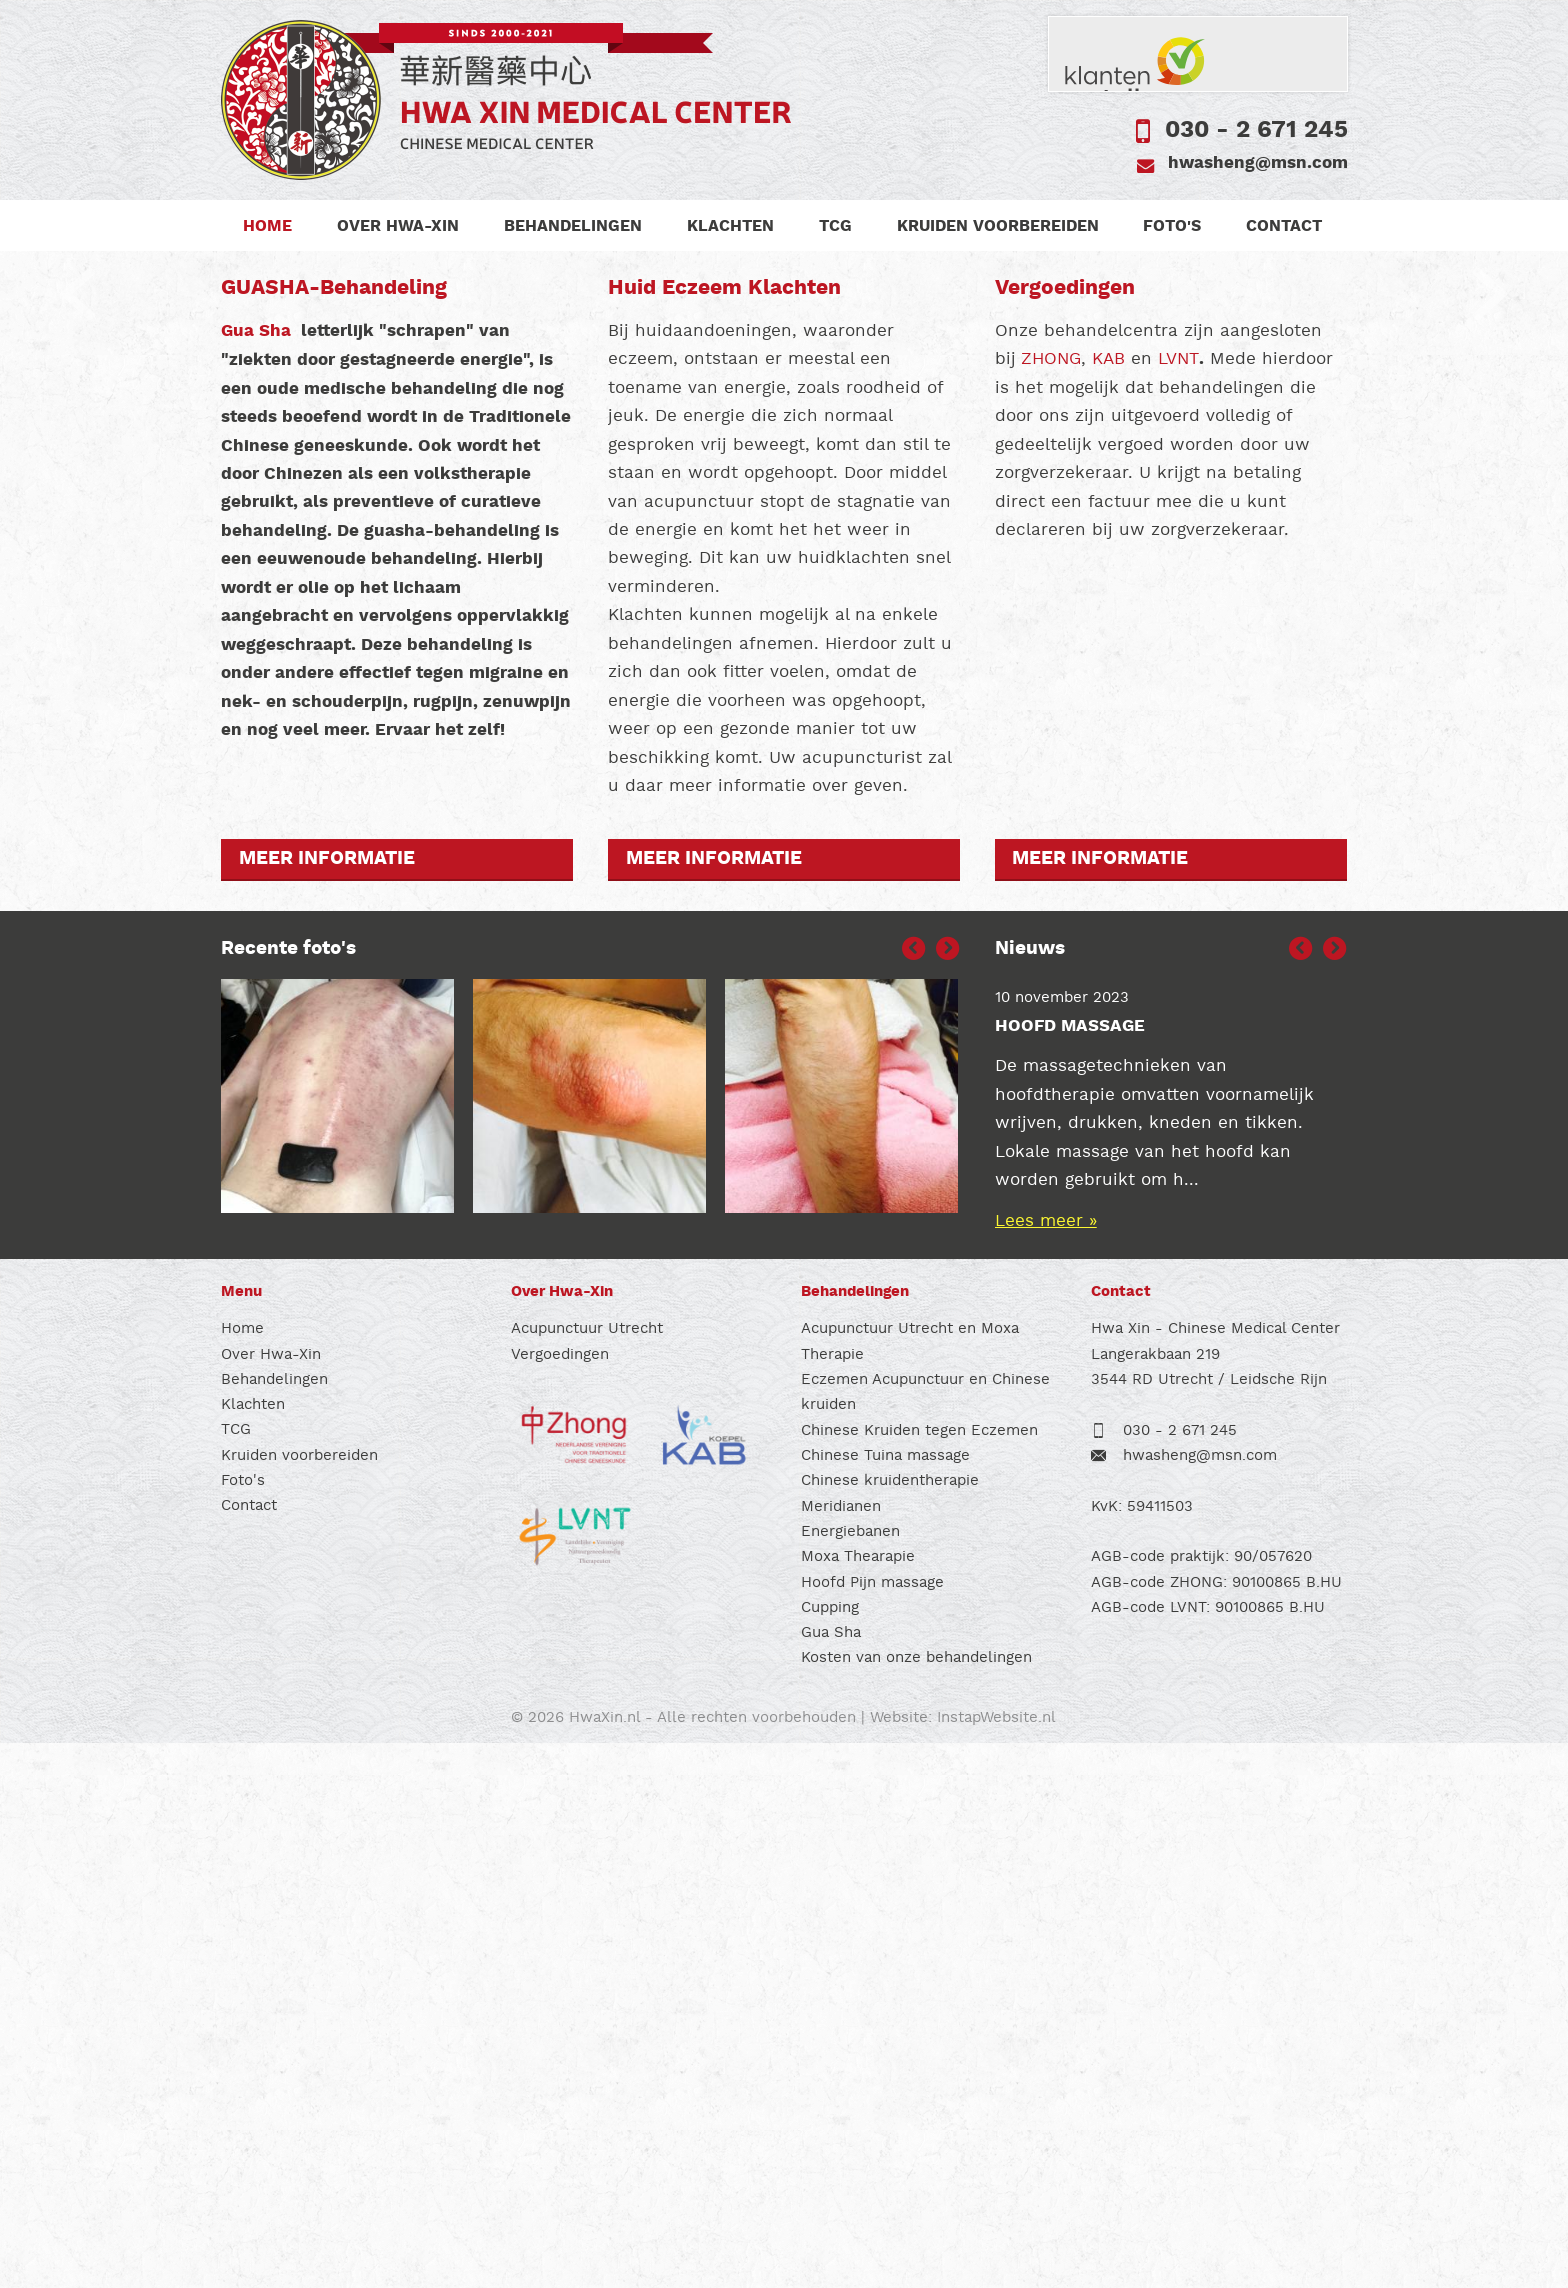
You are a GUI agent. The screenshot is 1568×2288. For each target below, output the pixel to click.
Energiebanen (850, 2076)
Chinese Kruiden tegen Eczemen (919, 1974)
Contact (1286, 226)
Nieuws (1030, 1494)
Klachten (731, 226)
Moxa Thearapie (858, 2101)
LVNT (1178, 904)
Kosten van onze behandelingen (916, 2202)
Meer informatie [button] (327, 1404)
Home (268, 226)
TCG (836, 226)
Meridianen (841, 2050)
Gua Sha (258, 875)
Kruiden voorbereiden (999, 226)
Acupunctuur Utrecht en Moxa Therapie (910, 1886)
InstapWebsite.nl (996, 2262)
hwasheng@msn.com (1258, 163)
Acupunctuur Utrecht (587, 1873)
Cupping (830, 2152)
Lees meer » (1046, 1765)
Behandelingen (574, 226)
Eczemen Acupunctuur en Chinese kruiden (925, 1937)
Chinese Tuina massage (885, 2000)
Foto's (1174, 226)
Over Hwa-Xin (399, 226)
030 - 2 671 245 (1256, 130)
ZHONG (1051, 904)
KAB (1108, 904)
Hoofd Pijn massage (872, 2126)
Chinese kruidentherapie (890, 2025)
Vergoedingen (560, 1898)
